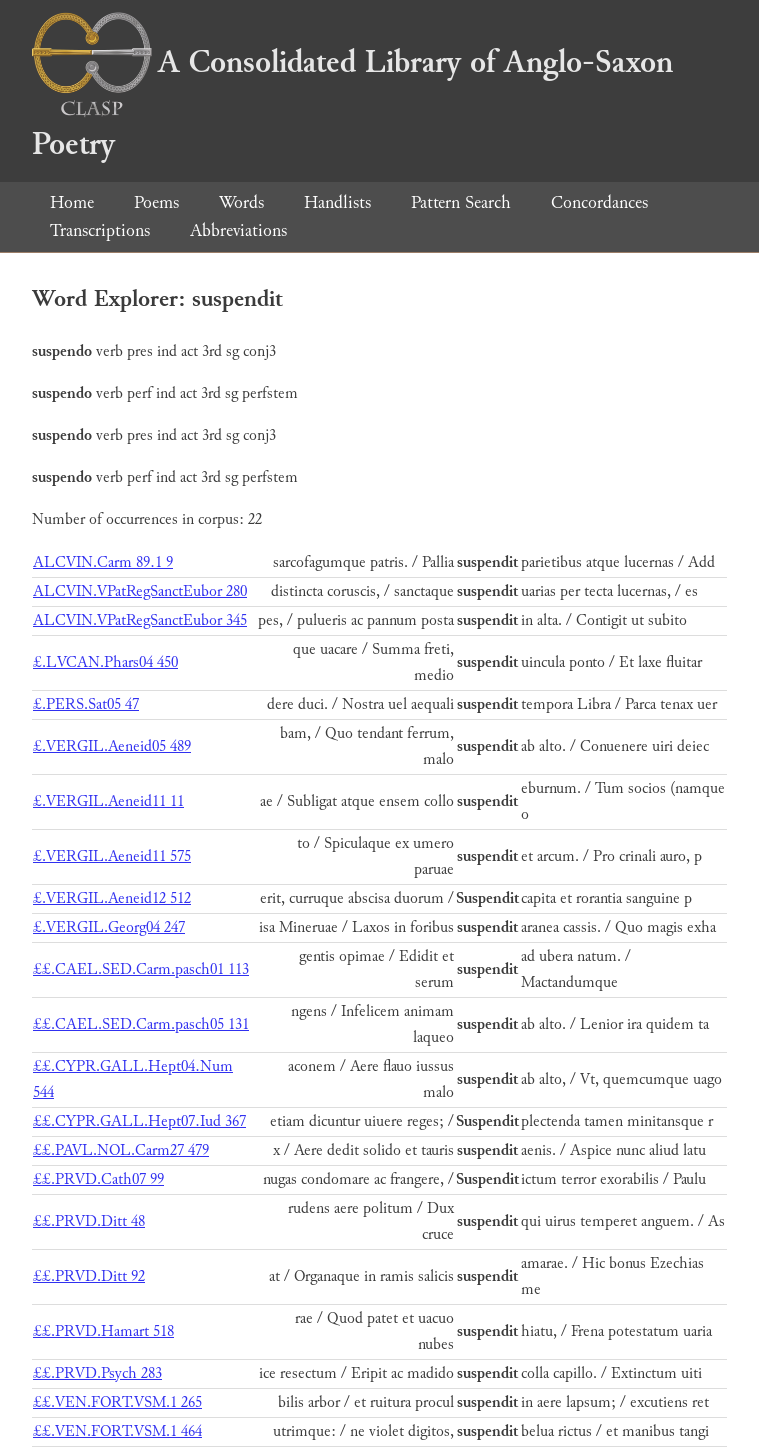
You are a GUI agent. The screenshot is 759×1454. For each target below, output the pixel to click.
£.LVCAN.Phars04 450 (105, 662)
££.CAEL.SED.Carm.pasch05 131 (141, 1024)
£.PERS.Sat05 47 (86, 704)
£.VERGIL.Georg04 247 (109, 927)
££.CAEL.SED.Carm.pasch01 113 (141, 969)
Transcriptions (100, 230)
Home (72, 202)
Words (241, 202)
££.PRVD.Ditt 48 (89, 1221)
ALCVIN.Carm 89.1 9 (103, 562)
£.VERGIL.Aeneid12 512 (112, 898)
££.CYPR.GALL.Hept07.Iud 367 (139, 1121)
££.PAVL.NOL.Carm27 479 (121, 1150)
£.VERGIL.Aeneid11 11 (108, 801)
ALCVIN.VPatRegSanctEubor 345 (140, 620)
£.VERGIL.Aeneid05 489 (112, 746)
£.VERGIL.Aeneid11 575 (112, 856)
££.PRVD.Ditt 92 (89, 1276)
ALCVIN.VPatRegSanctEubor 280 (140, 591)
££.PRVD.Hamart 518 (103, 1331)
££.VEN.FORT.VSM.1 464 (117, 1431)
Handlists (337, 202)
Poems (156, 202)
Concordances (599, 202)
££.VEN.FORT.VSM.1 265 (117, 1402)
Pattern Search (461, 202)
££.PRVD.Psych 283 (97, 1373)
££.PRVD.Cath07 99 (98, 1179)
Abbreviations (238, 230)
